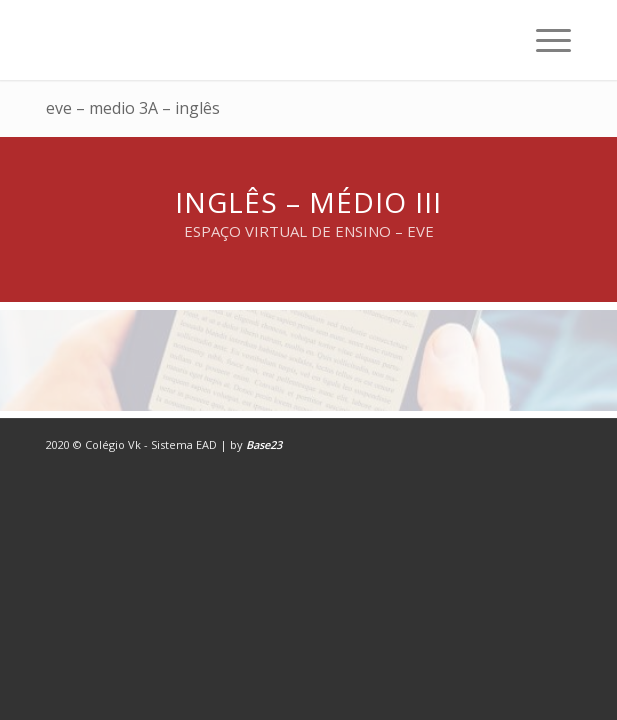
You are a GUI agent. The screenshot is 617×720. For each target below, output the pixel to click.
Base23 (264, 444)
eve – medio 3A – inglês (133, 108)
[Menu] (543, 40)
